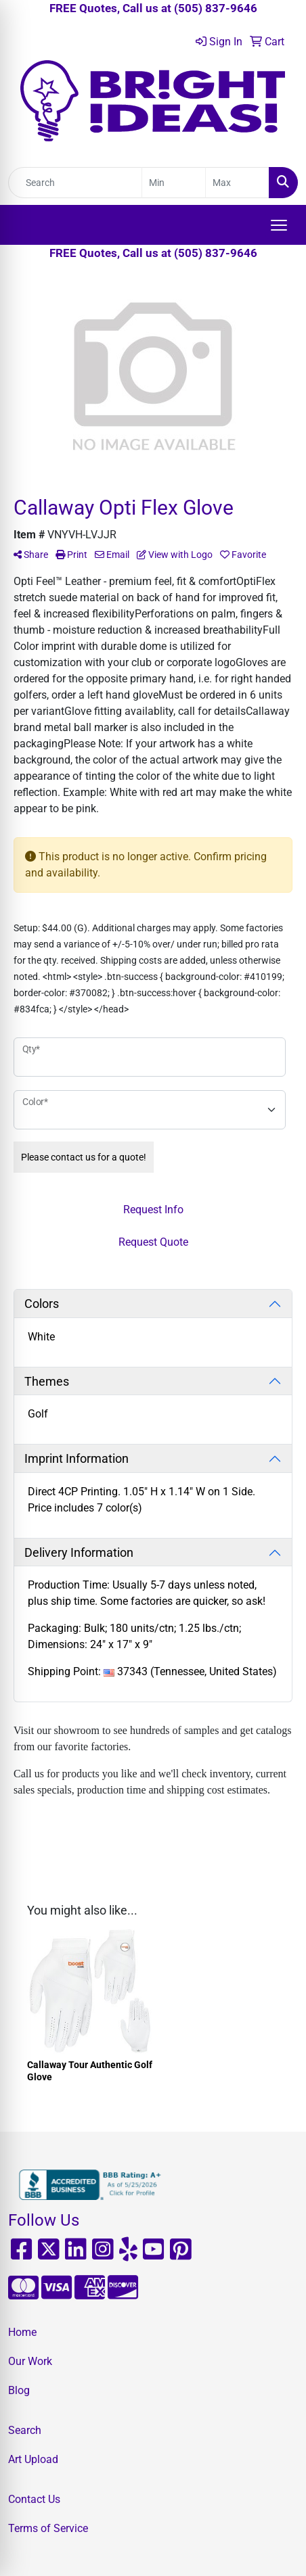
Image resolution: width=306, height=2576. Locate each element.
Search (24, 2430)
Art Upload (33, 2459)
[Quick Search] (75, 182)
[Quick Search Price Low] (173, 182)
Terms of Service (48, 2528)
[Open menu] (278, 225)
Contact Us (34, 2499)
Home (22, 2332)
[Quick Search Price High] (237, 182)
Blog (19, 2390)
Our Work (30, 2361)
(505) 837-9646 (215, 8)
